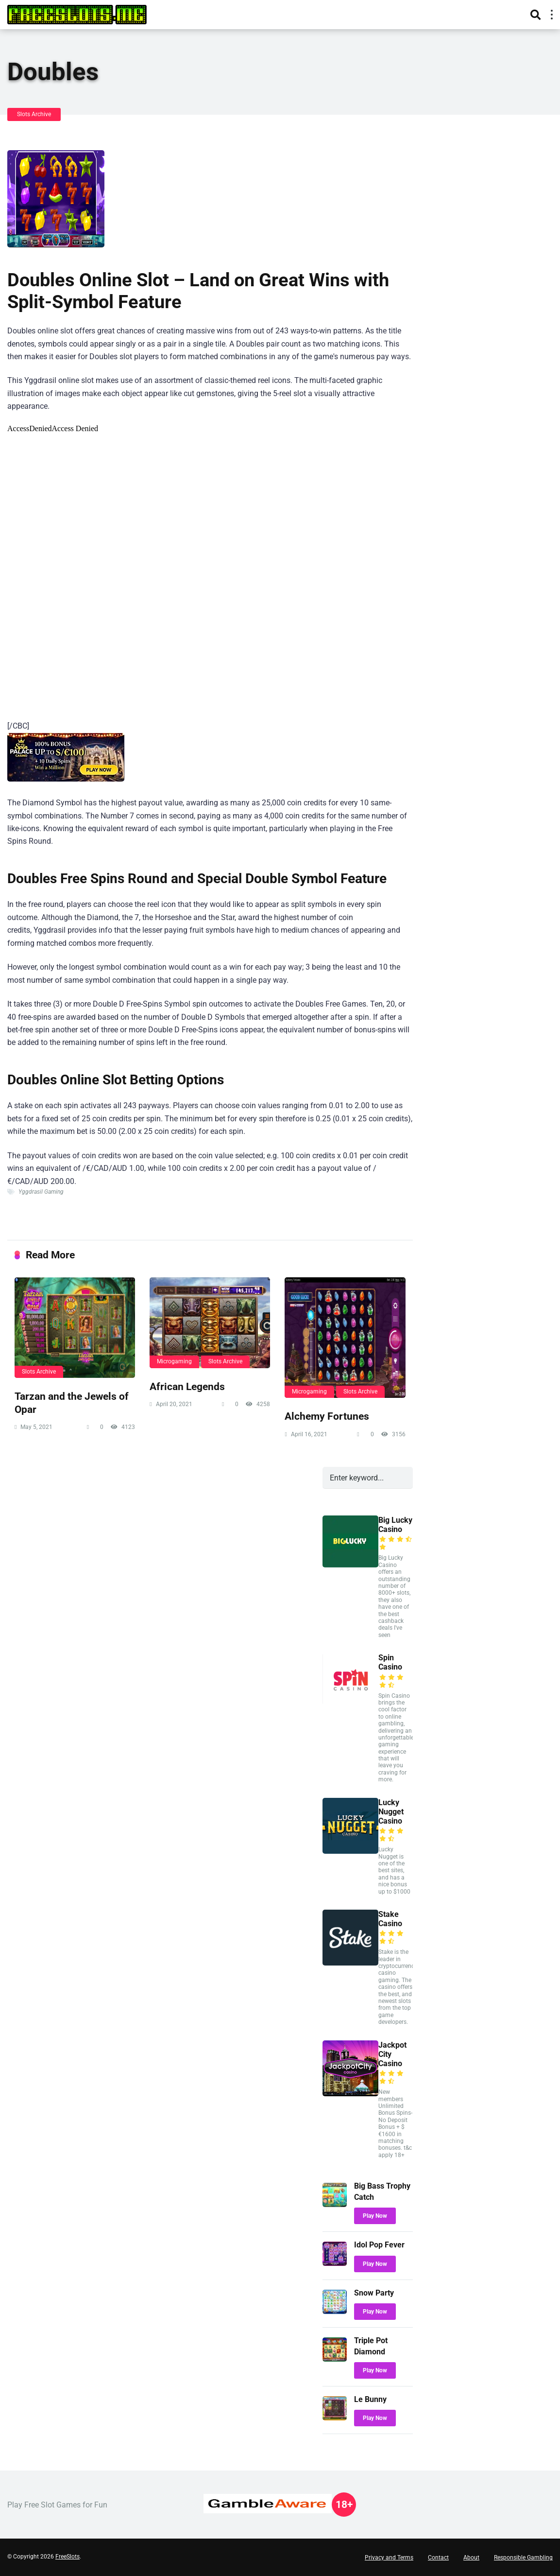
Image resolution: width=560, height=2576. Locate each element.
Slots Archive (34, 114)
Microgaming (174, 1361)
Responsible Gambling (523, 2557)
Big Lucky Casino (395, 1524)
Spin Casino (390, 1662)
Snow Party (374, 2293)
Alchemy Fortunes (327, 1416)
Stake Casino (390, 1919)
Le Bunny (370, 2399)
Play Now (375, 2215)
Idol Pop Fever (379, 2244)
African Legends (187, 1386)
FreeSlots (67, 2556)
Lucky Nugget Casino (391, 1812)
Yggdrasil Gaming (41, 1191)
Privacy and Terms (389, 2557)
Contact (438, 2557)
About (471, 2557)
